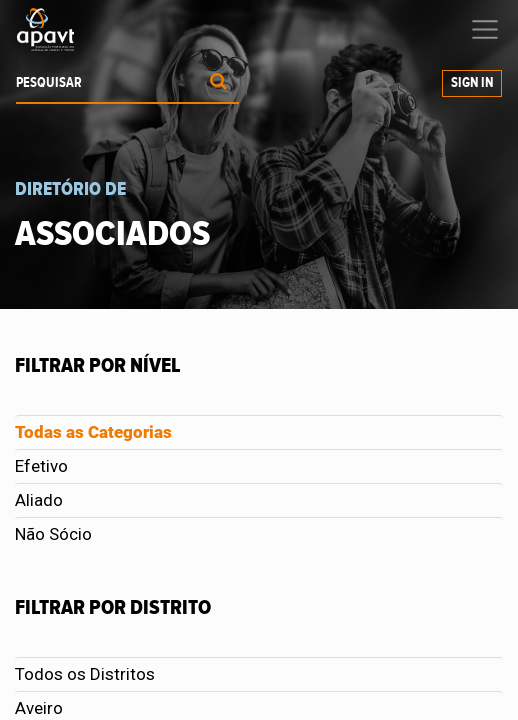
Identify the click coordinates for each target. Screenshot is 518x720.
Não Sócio (53, 534)
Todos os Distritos (85, 674)
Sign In (472, 83)
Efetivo (41, 466)
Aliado (39, 500)
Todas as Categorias (93, 432)
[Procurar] (218, 83)
